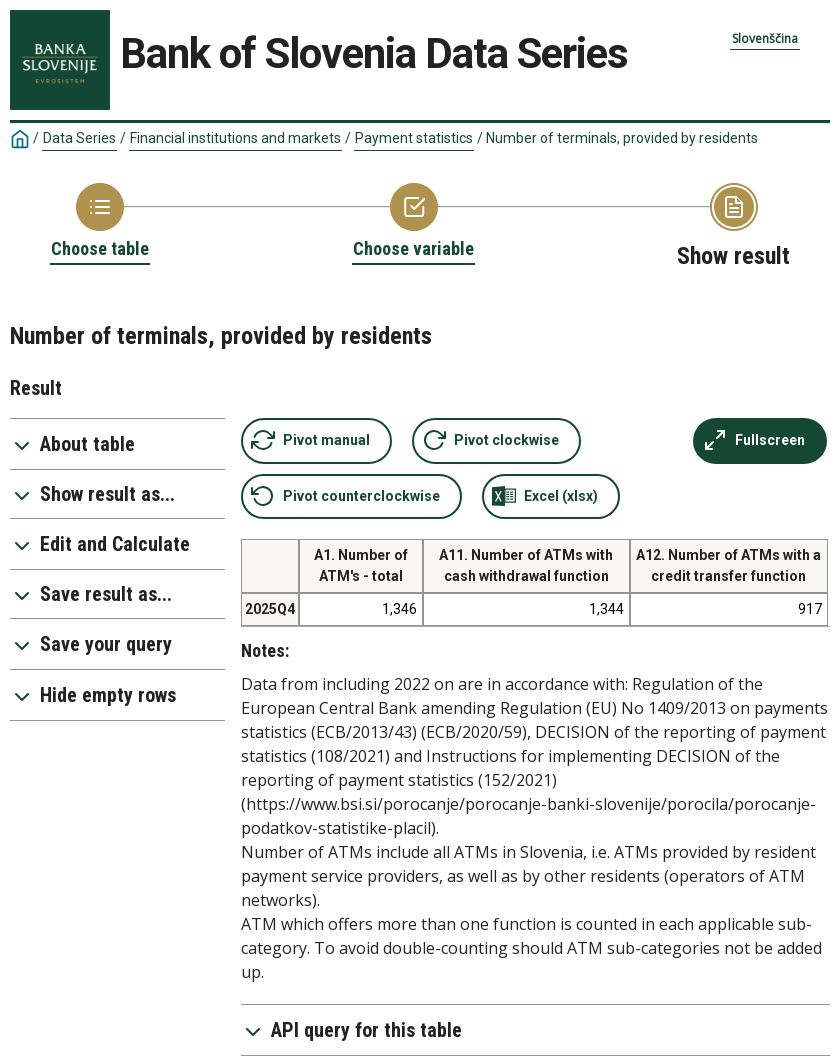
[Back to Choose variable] (413, 222)
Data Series (79, 138)
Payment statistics (414, 138)
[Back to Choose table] (100, 222)
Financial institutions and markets (235, 138)
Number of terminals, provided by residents (622, 138)
